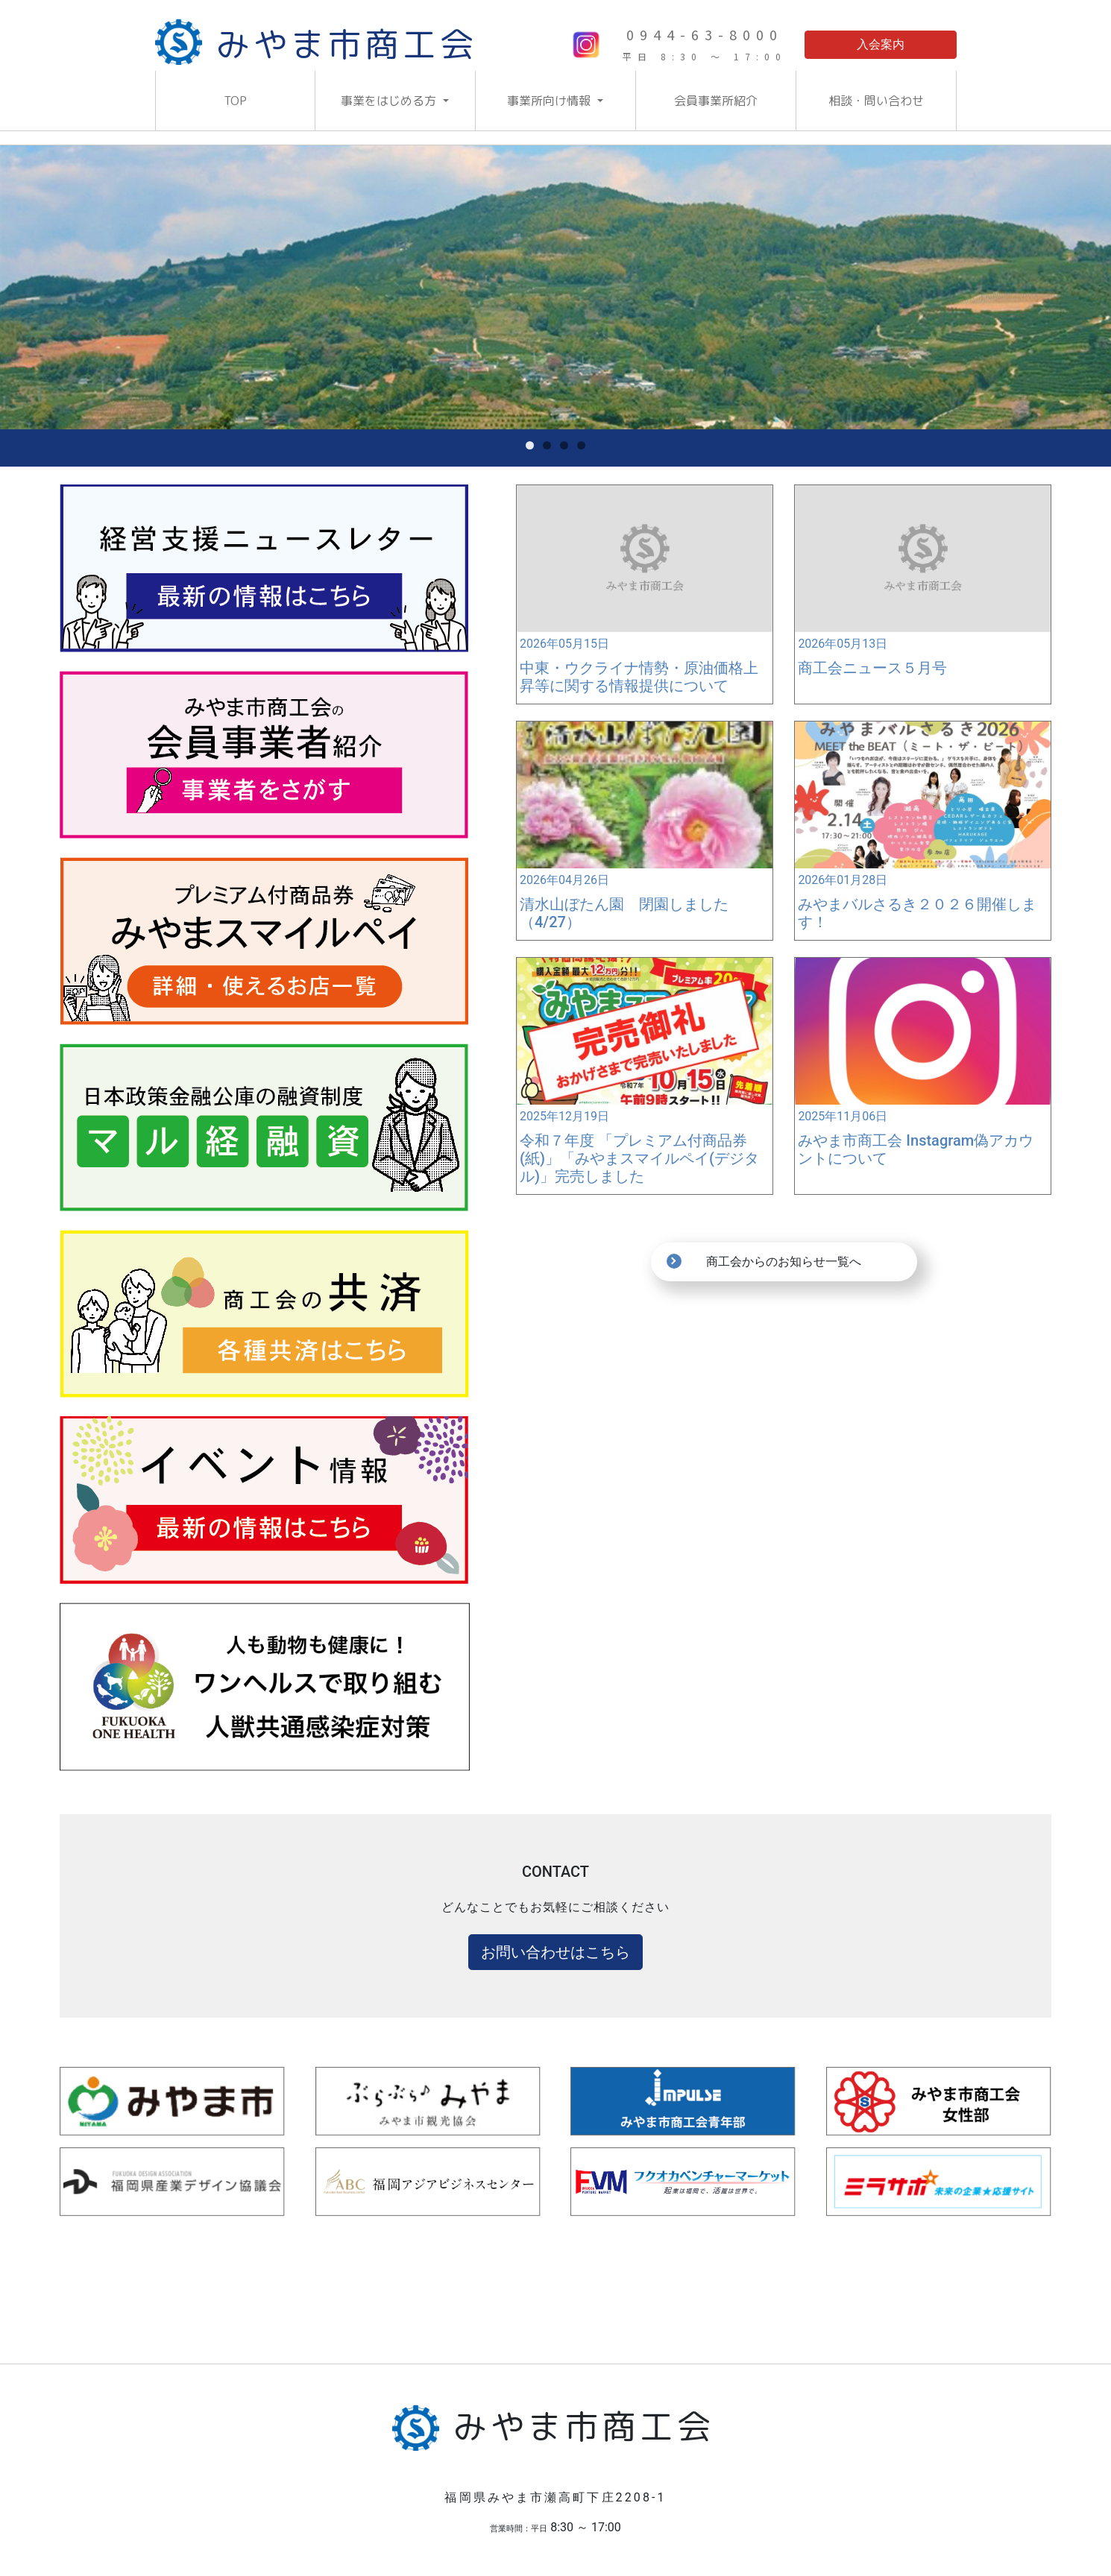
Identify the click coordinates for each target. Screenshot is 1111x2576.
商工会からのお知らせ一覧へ (783, 1261)
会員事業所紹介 (716, 100)
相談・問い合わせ (876, 100)
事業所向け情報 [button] (550, 100)
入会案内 (880, 44)
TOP (235, 100)
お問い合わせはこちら (555, 1952)
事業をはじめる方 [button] (390, 100)
